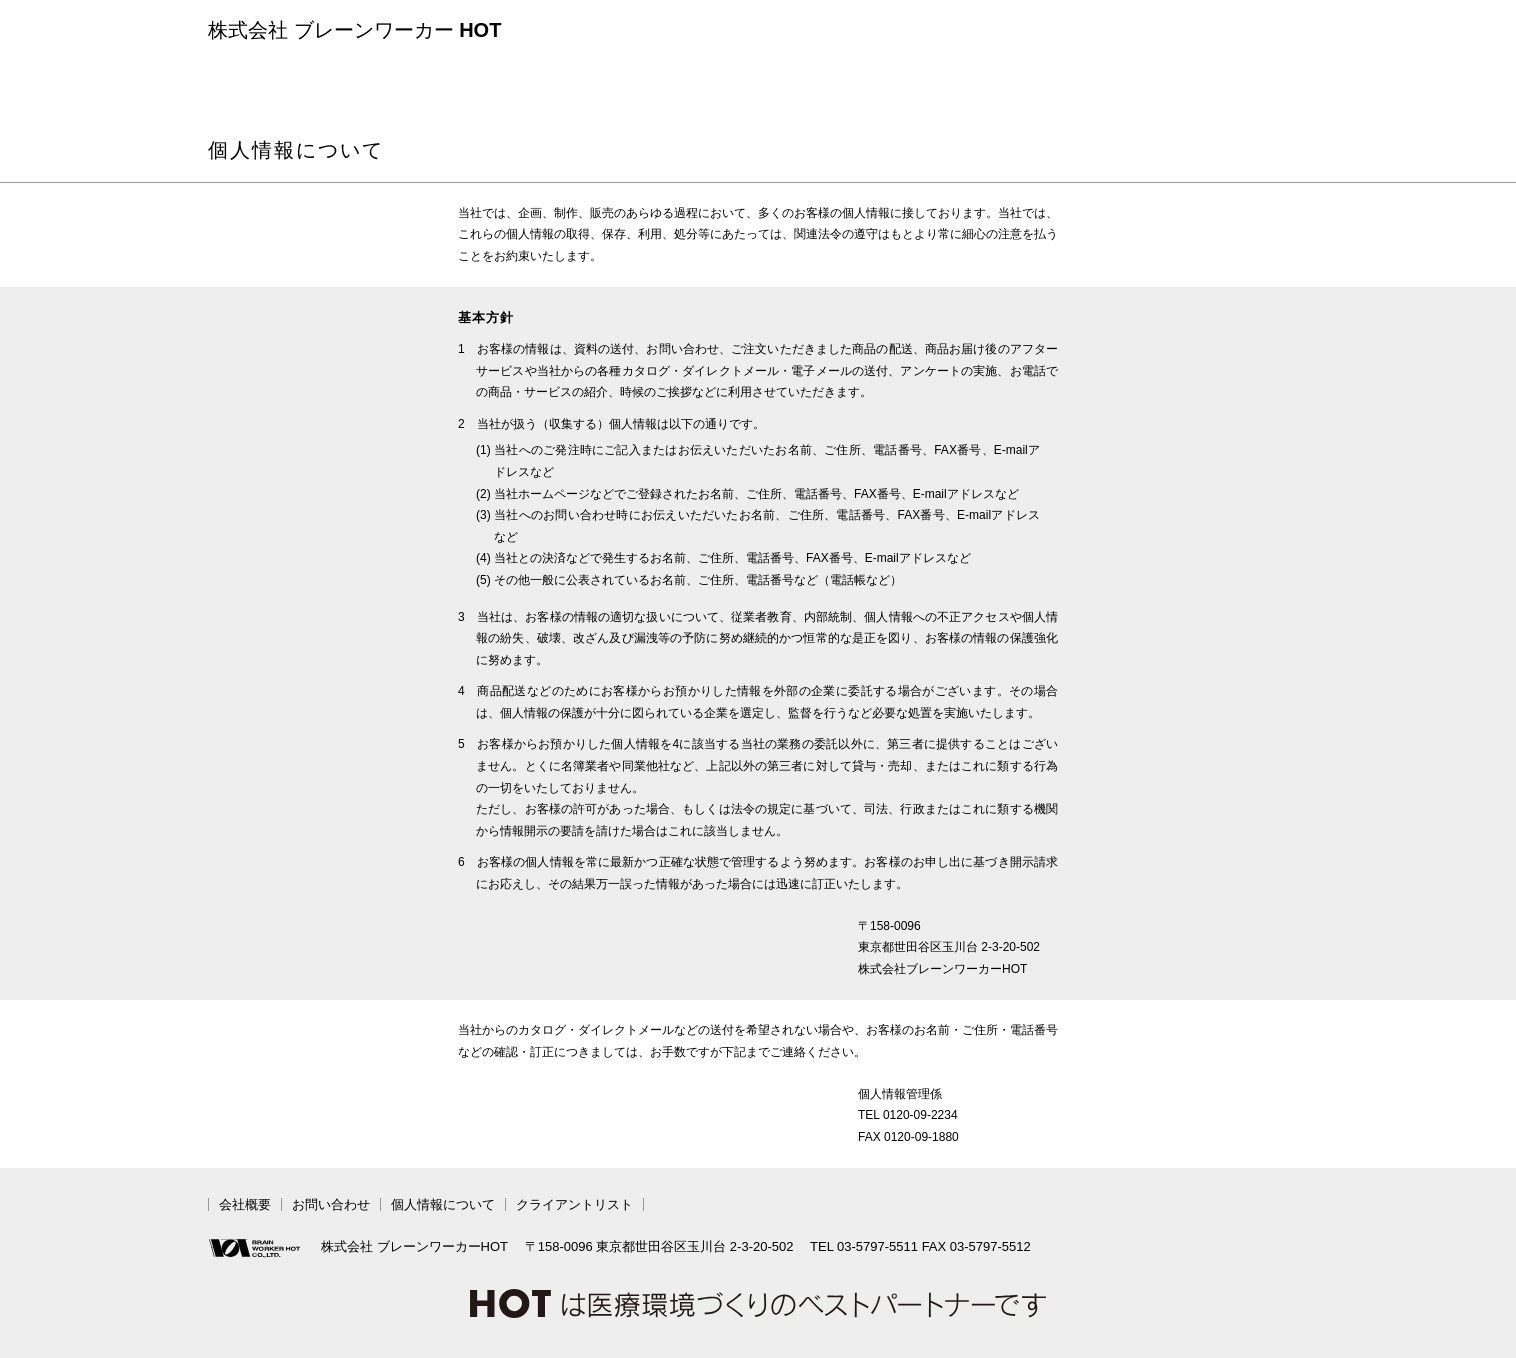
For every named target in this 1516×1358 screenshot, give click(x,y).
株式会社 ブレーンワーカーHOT (358, 1248)
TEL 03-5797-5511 (864, 1246)
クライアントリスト (574, 1204)
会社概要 (245, 1204)
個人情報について (443, 1204)
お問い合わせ (331, 1204)
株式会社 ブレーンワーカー (354, 30)
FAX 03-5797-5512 (976, 1246)
